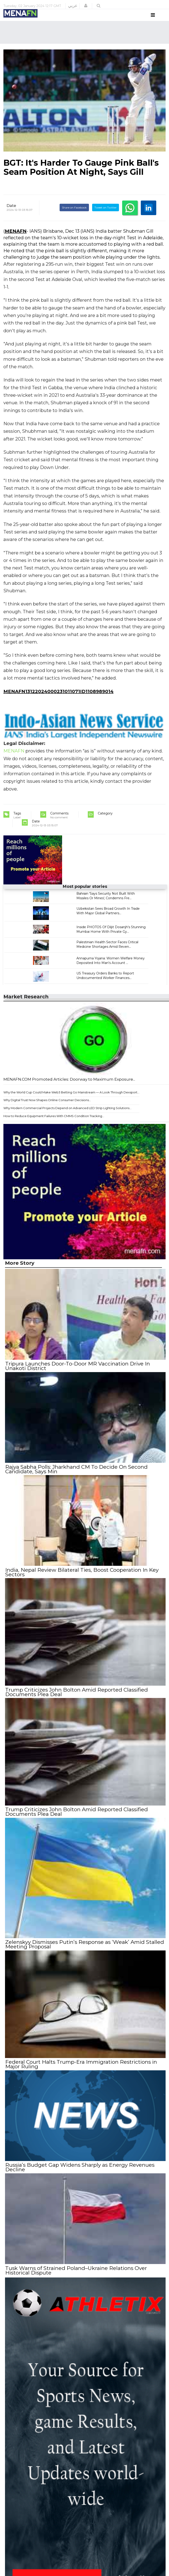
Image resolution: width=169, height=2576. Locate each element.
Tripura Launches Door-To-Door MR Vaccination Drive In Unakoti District (77, 1374)
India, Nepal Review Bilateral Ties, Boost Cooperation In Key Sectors (81, 1579)
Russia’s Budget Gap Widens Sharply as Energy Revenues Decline (79, 2174)
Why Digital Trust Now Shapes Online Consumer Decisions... (47, 1108)
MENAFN (16, 239)
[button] (85, 5)
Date (11, 214)
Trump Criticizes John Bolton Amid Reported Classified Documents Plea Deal (76, 1699)
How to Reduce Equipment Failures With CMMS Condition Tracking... (53, 1124)
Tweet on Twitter (105, 216)
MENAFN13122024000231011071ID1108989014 (58, 700)
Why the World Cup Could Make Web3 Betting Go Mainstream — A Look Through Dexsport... (71, 1101)
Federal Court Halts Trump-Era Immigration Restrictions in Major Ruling (81, 2071)
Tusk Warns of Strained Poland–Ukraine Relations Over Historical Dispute (76, 2276)
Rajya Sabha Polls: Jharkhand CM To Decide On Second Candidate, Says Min (76, 1477)
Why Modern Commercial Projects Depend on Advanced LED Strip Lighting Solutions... (67, 1116)
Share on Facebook (74, 216)
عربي (72, 5)
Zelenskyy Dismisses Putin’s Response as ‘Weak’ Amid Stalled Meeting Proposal (84, 1951)
